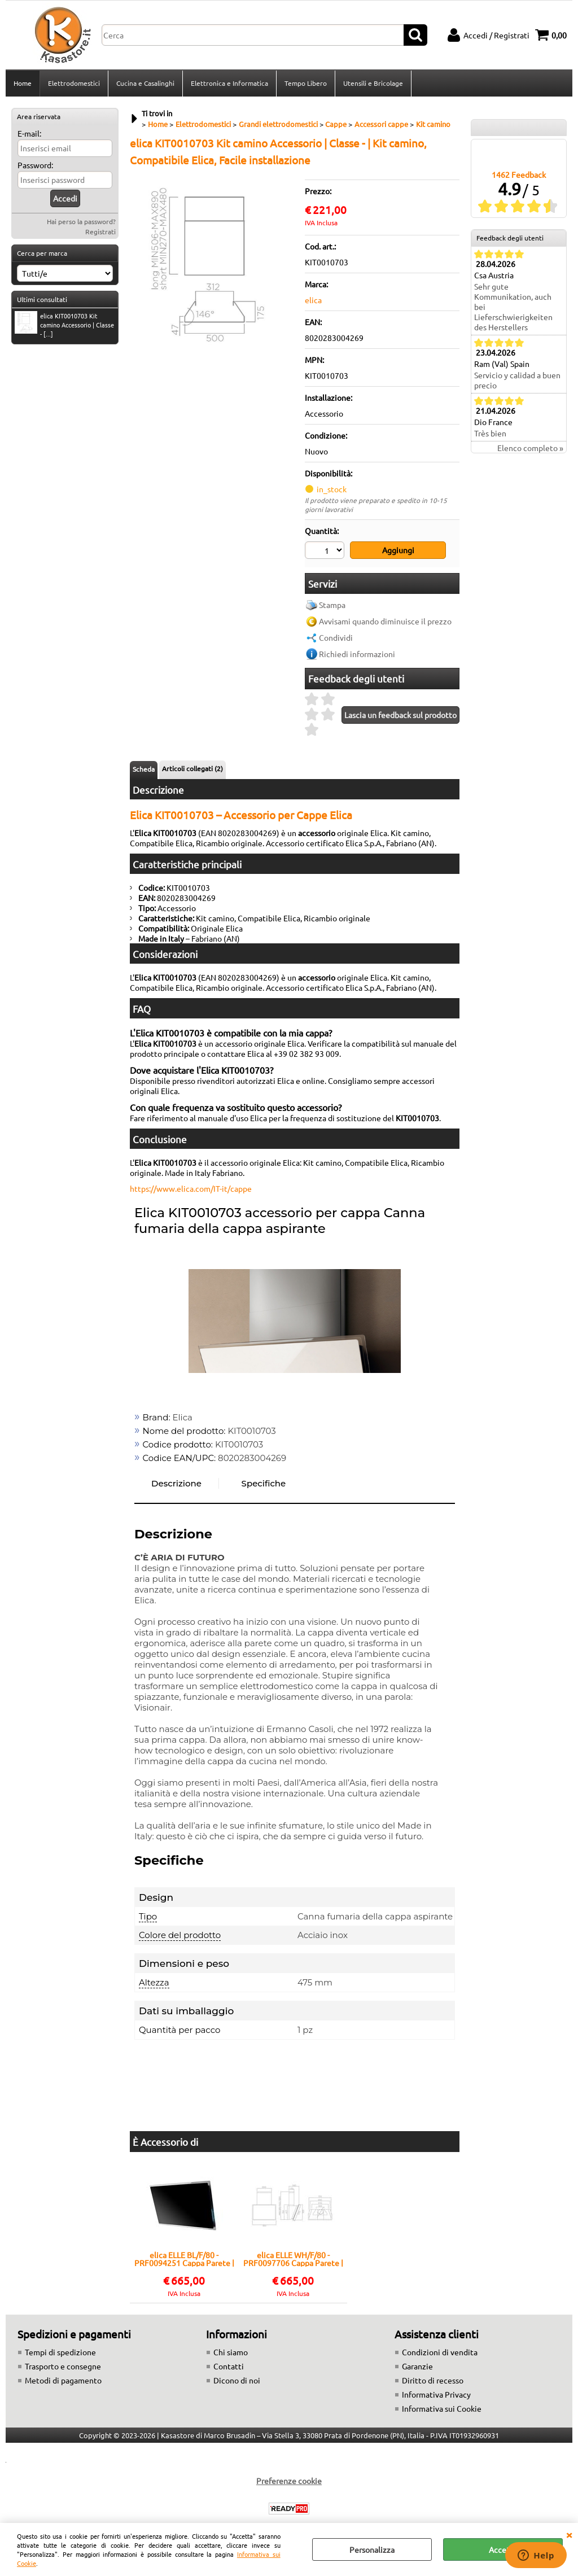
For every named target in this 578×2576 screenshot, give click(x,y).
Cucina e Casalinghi (145, 83)
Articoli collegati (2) (192, 768)
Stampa (332, 605)
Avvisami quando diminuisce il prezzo (385, 621)
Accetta (503, 2549)
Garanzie (417, 2366)
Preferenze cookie (289, 2481)
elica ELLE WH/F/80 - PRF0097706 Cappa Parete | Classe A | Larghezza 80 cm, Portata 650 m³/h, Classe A (293, 2259)
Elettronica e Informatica (229, 83)
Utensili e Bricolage (373, 83)
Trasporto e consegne (63, 2366)
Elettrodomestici (74, 83)
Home (23, 83)
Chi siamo (230, 2352)
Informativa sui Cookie (441, 2408)
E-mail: (29, 133)
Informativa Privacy (436, 2394)
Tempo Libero (305, 83)
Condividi (336, 637)
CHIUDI (569, 2534)
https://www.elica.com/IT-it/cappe (191, 1188)
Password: (35, 165)
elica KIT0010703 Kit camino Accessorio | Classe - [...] (64, 324)
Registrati (100, 231)
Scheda (144, 768)
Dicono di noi (236, 2380)
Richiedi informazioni (357, 654)
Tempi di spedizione (60, 2352)
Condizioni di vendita (440, 2352)
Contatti (228, 2366)
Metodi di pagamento (63, 2380)
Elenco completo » (530, 448)
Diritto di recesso (432, 2380)
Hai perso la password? (81, 221)
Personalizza (372, 2549)
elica (313, 300)
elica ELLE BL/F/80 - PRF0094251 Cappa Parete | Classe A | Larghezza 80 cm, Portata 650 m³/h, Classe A (184, 2259)
